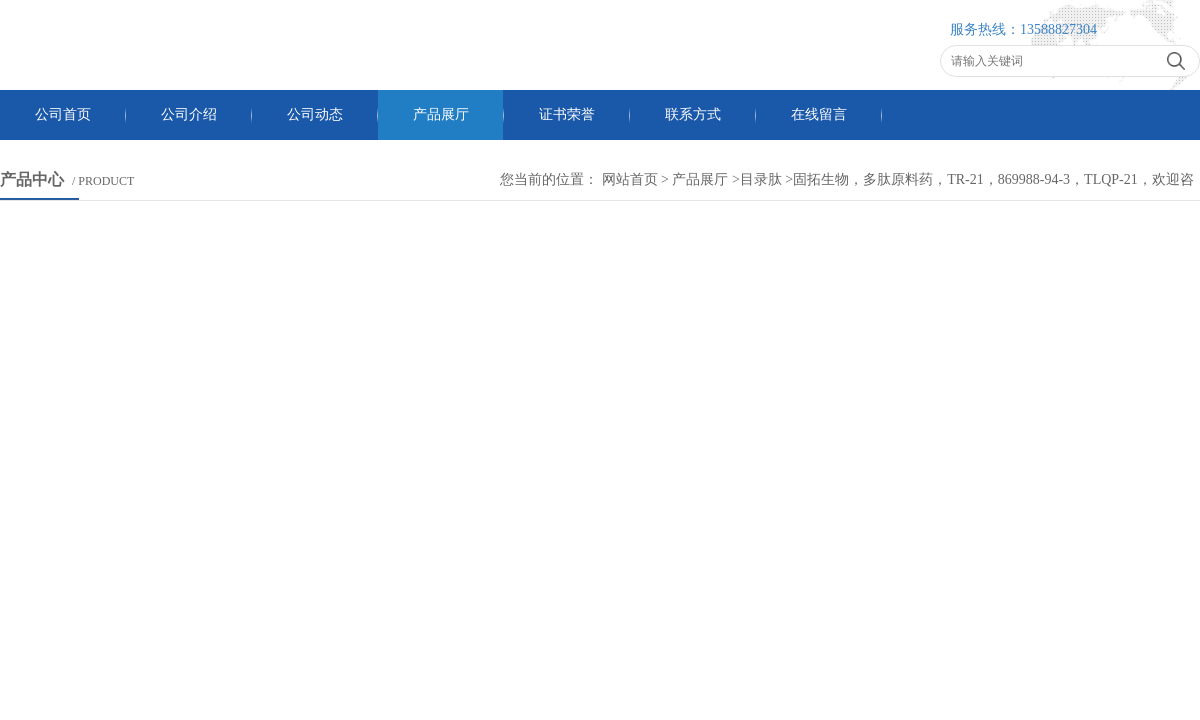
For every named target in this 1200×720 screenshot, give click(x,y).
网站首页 (630, 179)
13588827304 (1058, 29)
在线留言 (819, 114)
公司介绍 (189, 114)
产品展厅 (441, 114)
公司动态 (315, 114)
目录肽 (761, 179)
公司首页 (63, 114)
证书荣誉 (567, 114)
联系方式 (693, 114)
